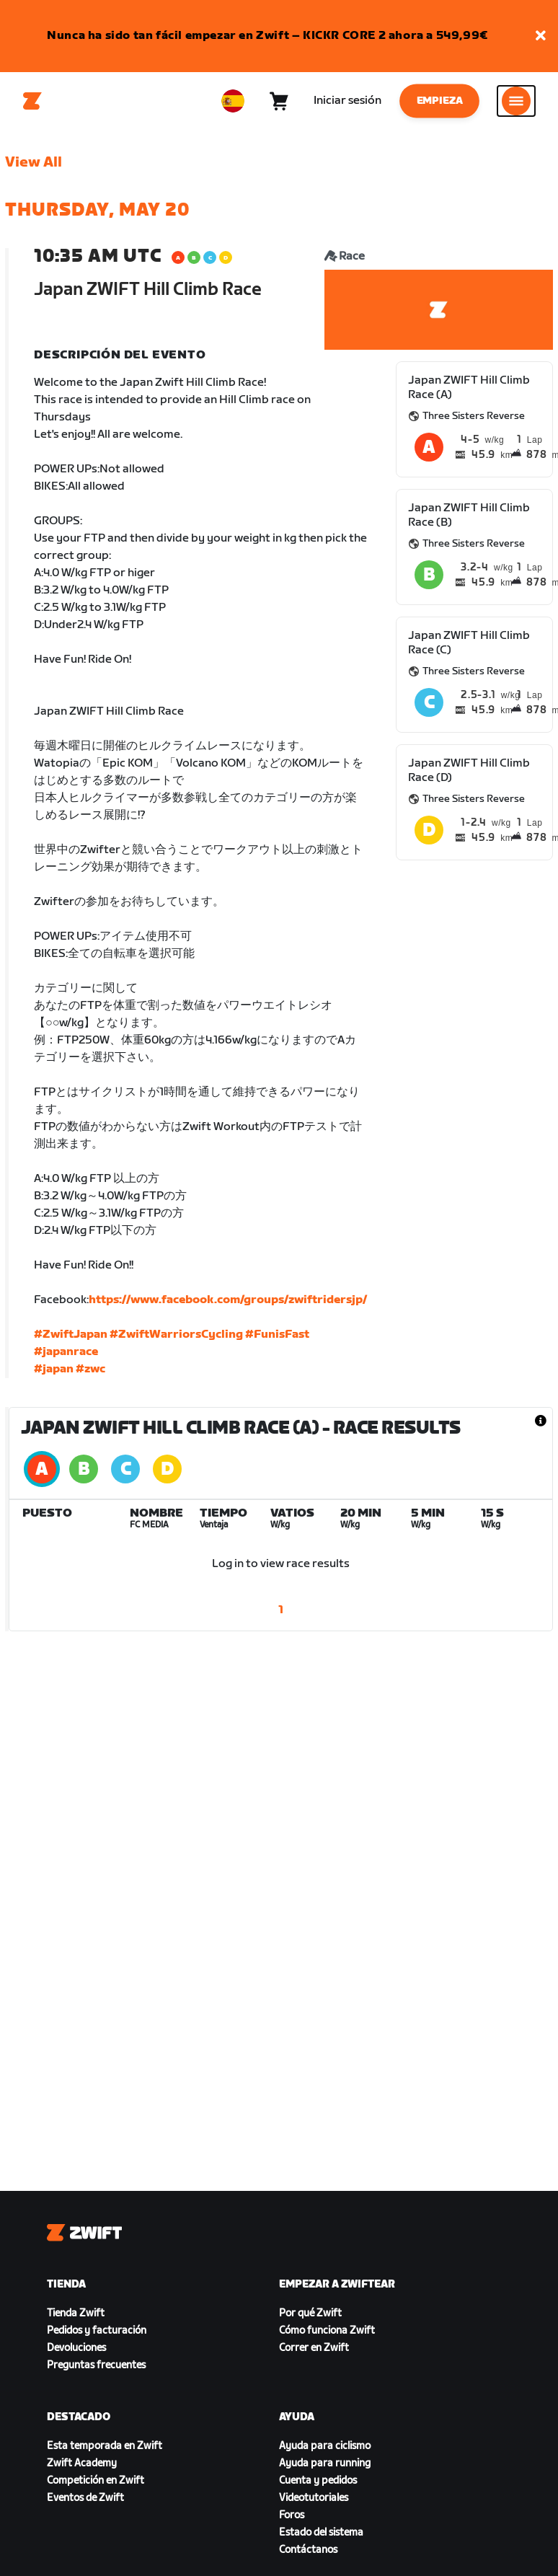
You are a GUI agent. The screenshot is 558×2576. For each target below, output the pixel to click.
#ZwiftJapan (70, 1334)
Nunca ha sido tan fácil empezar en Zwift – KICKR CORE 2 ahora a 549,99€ (267, 36)
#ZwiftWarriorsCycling (176, 1334)
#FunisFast (277, 1334)
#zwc (90, 1369)
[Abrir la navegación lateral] (516, 101)
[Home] (32, 101)
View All (33, 162)
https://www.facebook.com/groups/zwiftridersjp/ (228, 1300)
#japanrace (66, 1352)
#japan (54, 1369)
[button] (540, 36)
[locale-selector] (232, 101)
